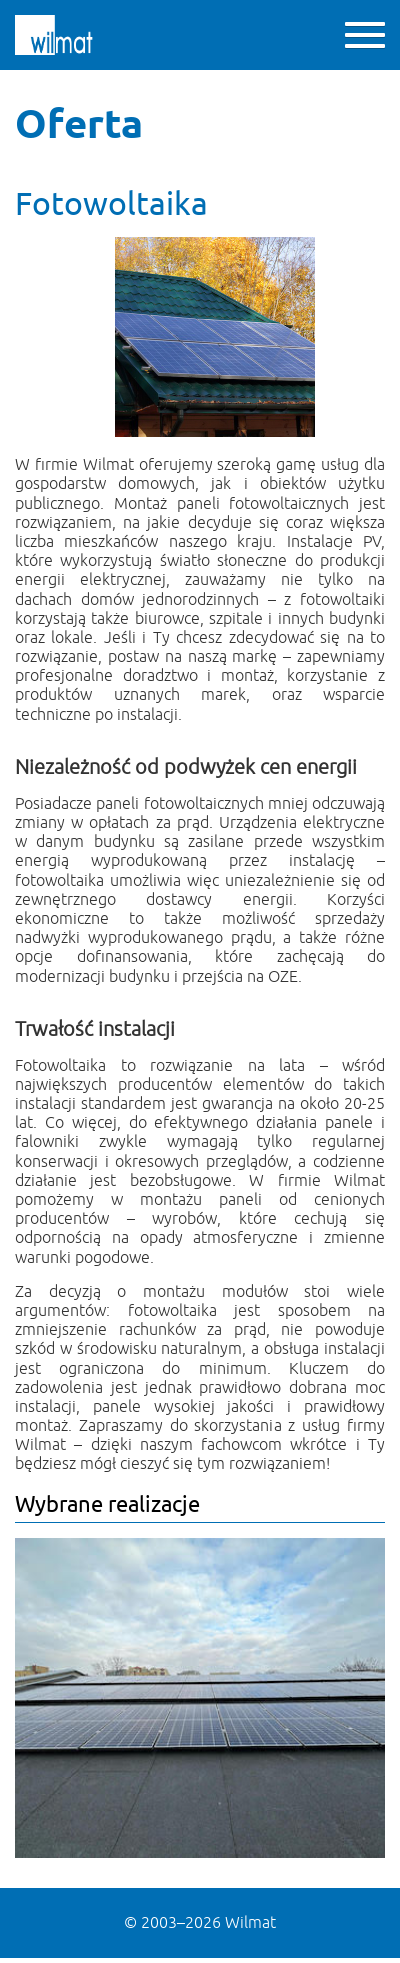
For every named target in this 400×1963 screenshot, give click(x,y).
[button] (364, 35)
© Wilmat (200, 1923)
